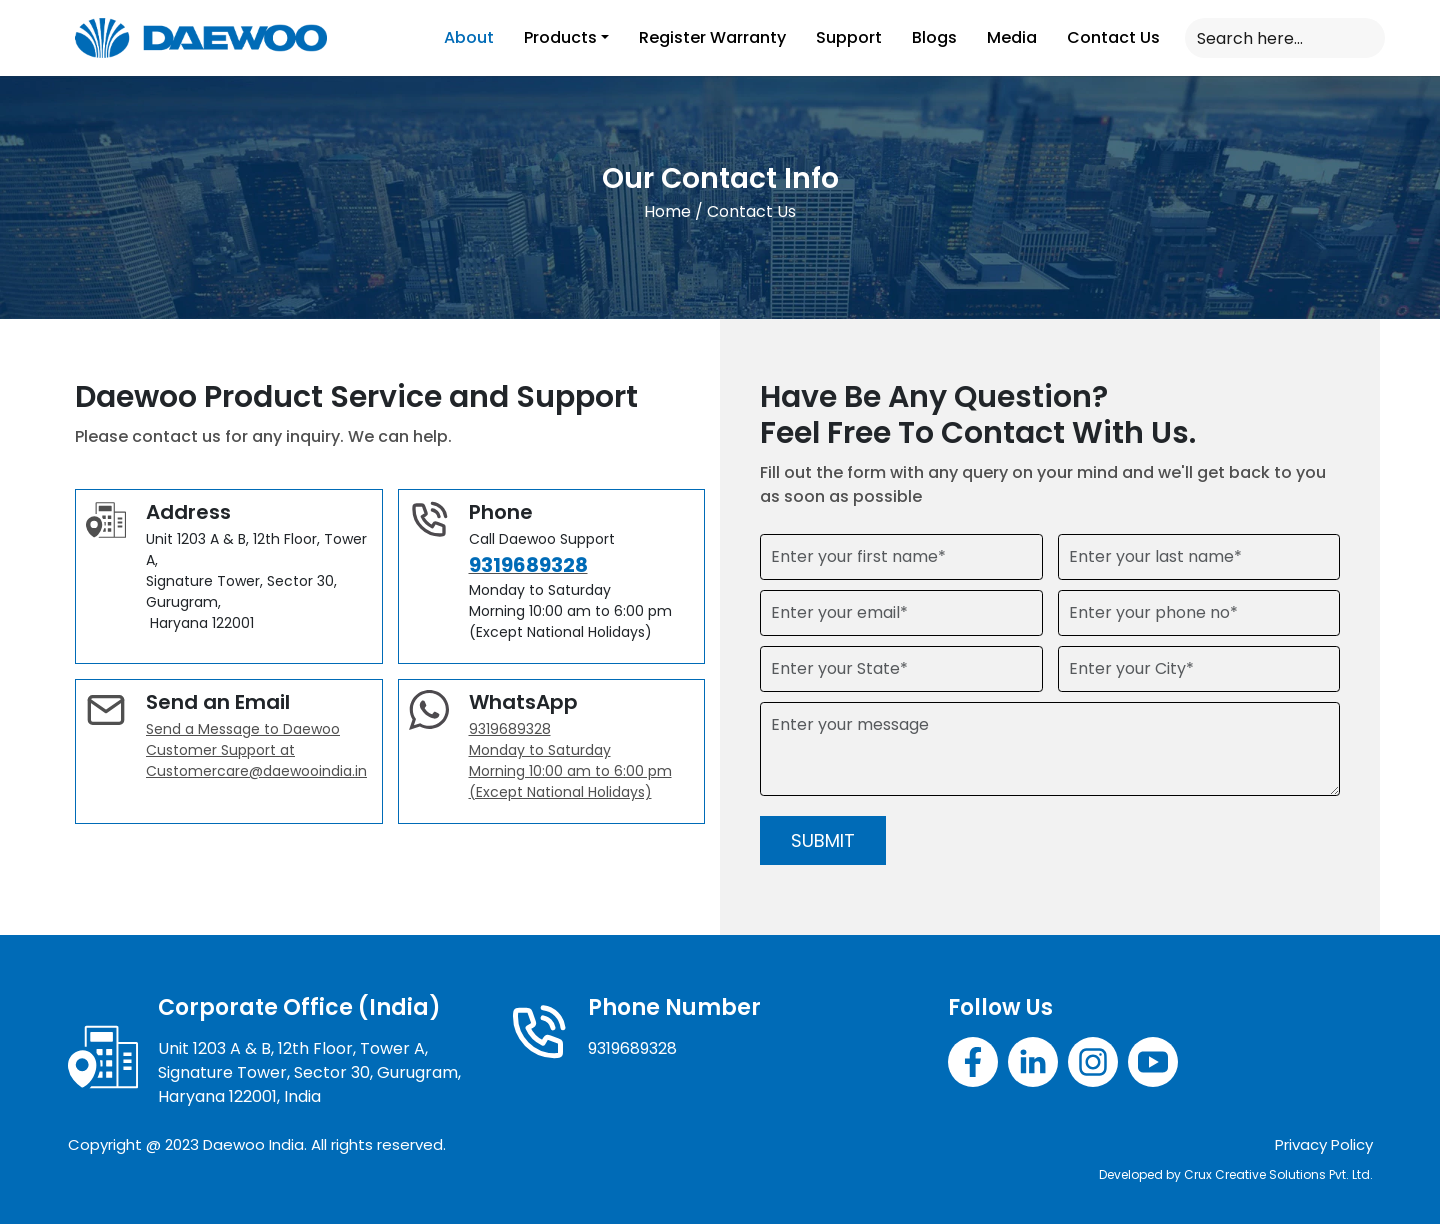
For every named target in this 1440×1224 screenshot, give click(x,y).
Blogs (934, 37)
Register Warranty (712, 37)
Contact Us (1113, 37)
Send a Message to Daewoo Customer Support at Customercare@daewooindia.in (256, 750)
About (469, 37)
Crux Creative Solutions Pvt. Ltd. (1278, 1174)
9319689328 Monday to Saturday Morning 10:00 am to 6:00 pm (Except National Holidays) (570, 760)
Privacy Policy (1324, 1144)
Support (849, 37)
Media (1012, 37)
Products (560, 37)
